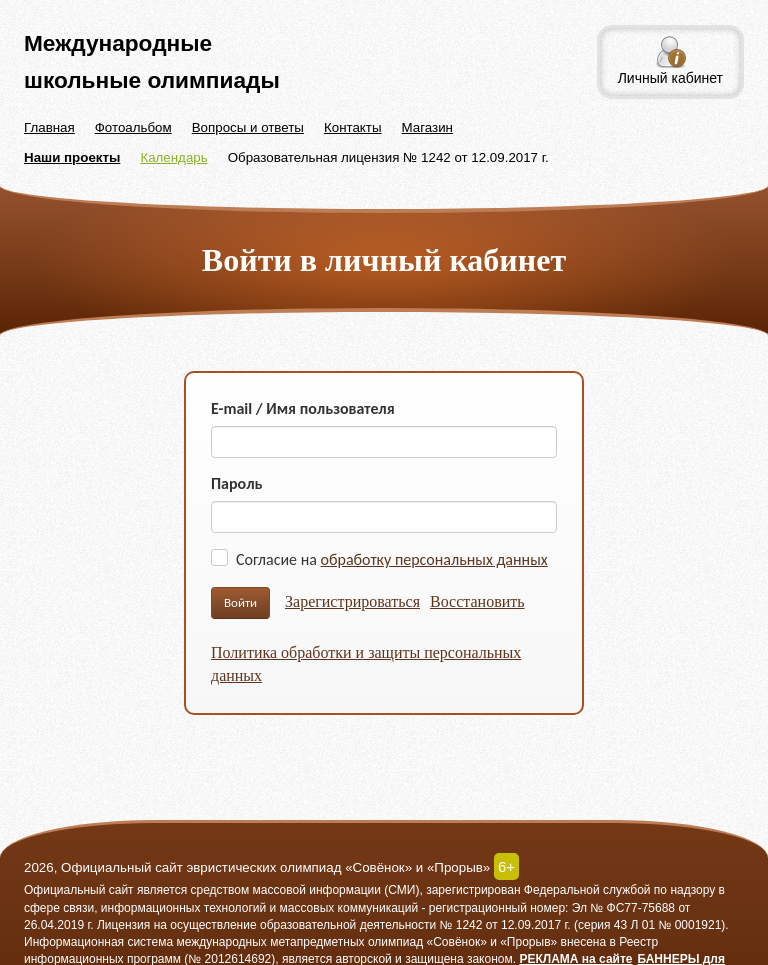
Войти (240, 602)
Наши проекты (72, 157)
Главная (49, 127)
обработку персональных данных (434, 559)
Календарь (173, 157)
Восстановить (477, 601)
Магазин (427, 127)
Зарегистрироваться (352, 601)
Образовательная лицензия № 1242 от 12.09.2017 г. (388, 157)
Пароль (237, 483)
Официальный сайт (79, 890)
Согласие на (392, 559)
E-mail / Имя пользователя (303, 408)
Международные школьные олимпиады (152, 61)
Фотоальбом (133, 127)
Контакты (353, 127)
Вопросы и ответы (248, 127)
